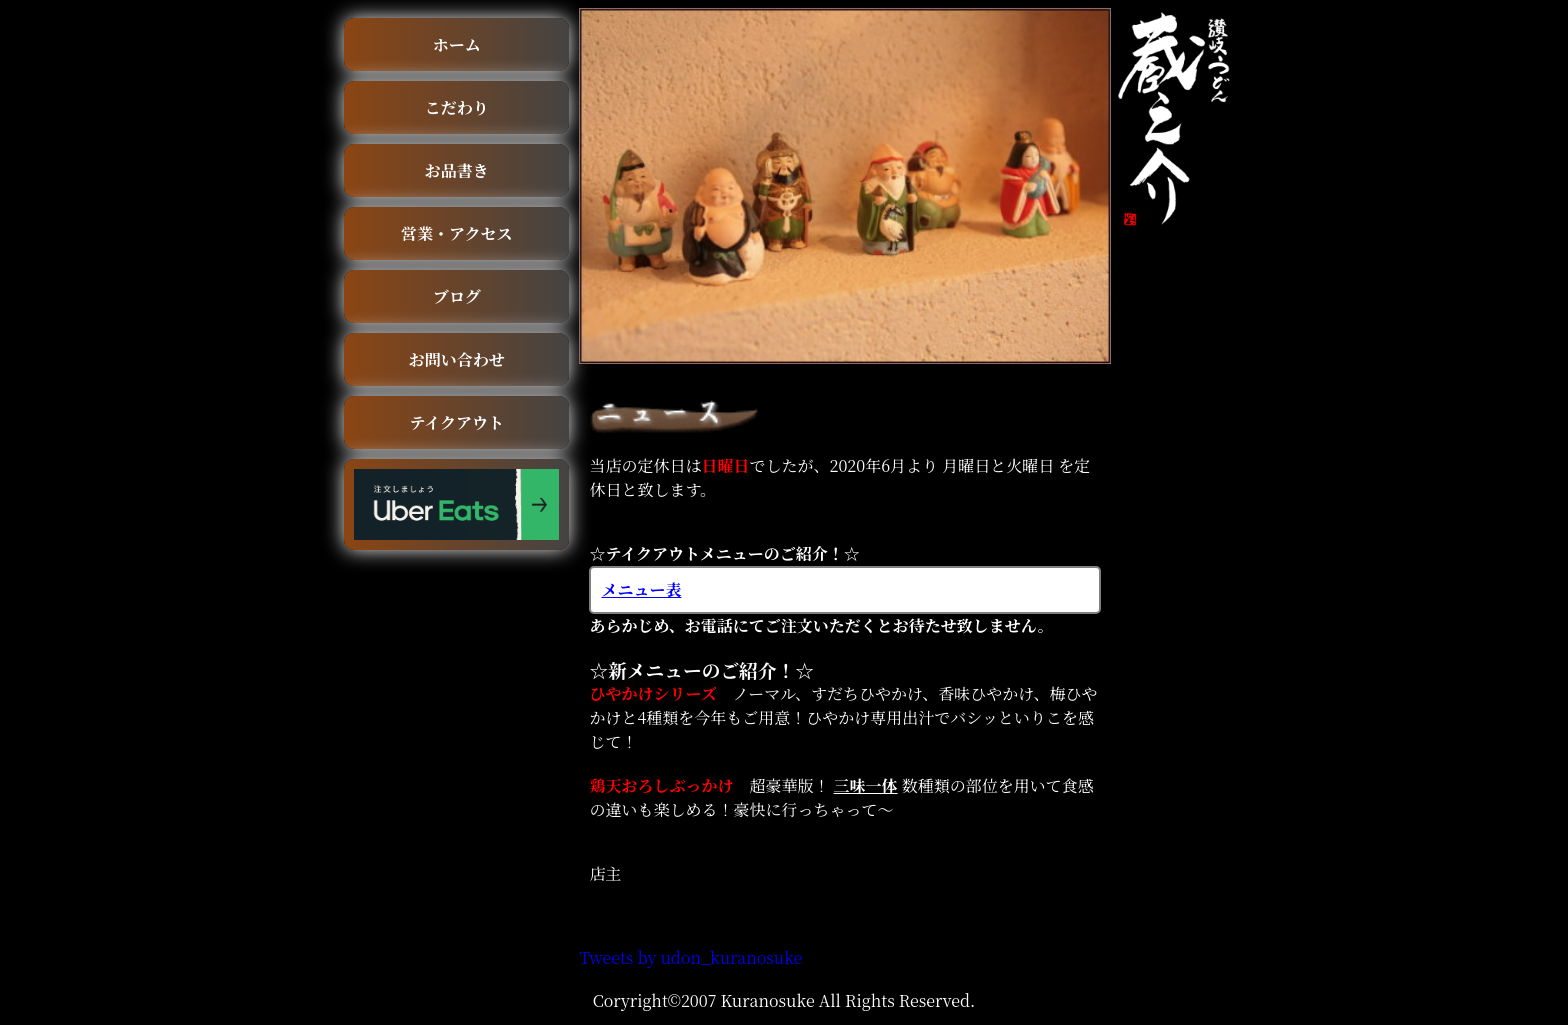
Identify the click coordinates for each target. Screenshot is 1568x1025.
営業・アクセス (457, 233)
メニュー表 (641, 589)
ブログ (457, 296)
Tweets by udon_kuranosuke (690, 957)
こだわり (457, 107)
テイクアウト (456, 422)
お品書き (457, 170)
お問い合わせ (457, 359)
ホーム (457, 44)
